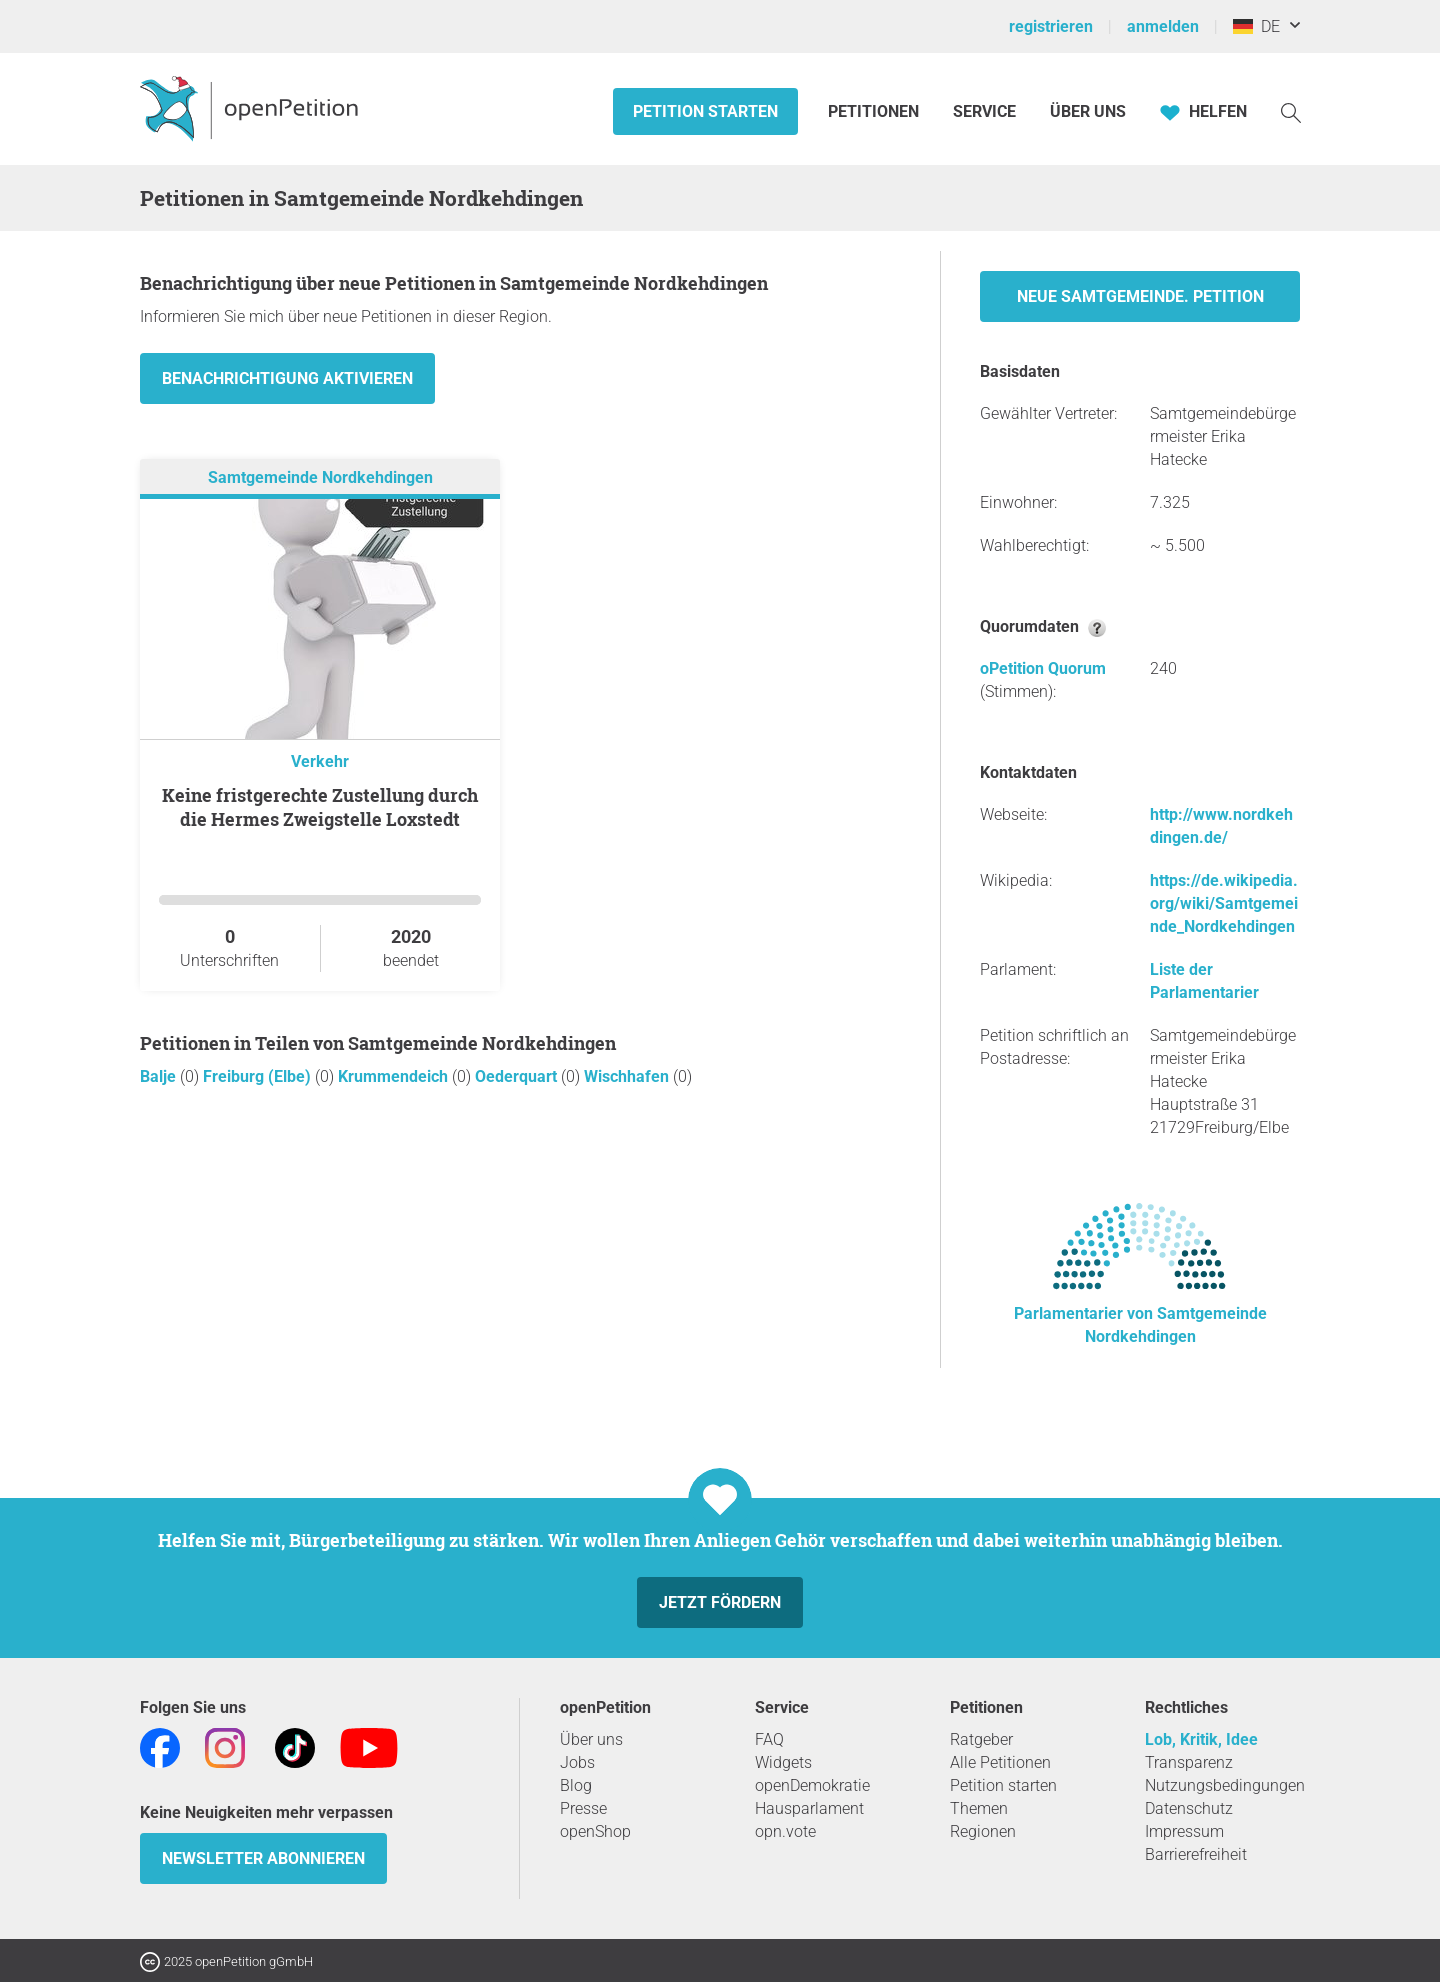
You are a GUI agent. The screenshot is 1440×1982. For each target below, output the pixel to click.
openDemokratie (812, 1785)
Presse (583, 1808)
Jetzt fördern (720, 1602)
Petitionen (875, 111)
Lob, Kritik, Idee (1201, 1739)
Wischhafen (628, 1076)
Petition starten (705, 111)
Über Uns (1088, 111)
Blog (576, 1785)
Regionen (983, 1831)
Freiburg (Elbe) (259, 1076)
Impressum (1184, 1831)
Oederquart (518, 1076)
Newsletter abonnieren (263, 1858)
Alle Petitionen (1000, 1762)
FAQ (769, 1739)
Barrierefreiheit (1196, 1854)
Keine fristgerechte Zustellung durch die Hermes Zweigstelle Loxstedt (320, 807)
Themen (979, 1808)
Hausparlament (809, 1808)
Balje (160, 1076)
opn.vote (785, 1831)
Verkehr (320, 761)
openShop (595, 1831)
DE (1256, 26)
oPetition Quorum (1043, 668)
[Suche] (1291, 111)
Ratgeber (981, 1739)
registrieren (1051, 26)
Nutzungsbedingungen (1225, 1785)
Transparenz (1189, 1762)
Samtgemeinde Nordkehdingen (320, 477)
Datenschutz (1189, 1808)
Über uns (591, 1739)
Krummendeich (395, 1076)
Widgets (783, 1762)
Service (984, 111)
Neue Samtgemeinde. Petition (1140, 296)
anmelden (1163, 26)
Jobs (577, 1762)
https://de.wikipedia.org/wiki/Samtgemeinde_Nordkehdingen (1224, 903)
